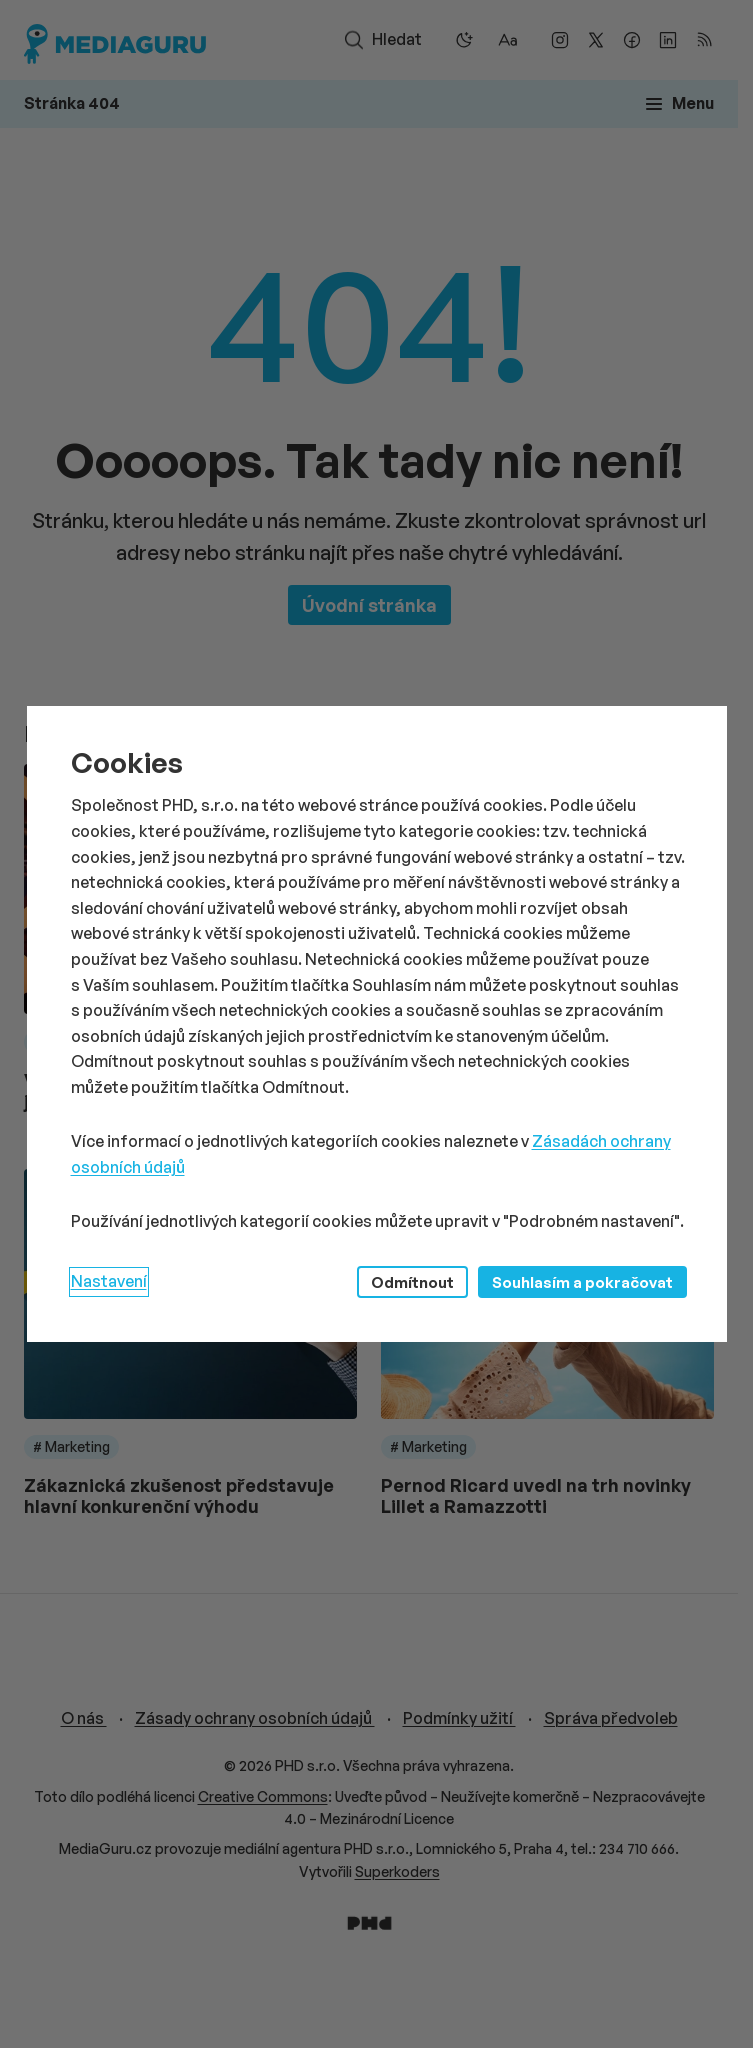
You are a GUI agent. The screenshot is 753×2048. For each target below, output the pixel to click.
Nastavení (109, 1281)
